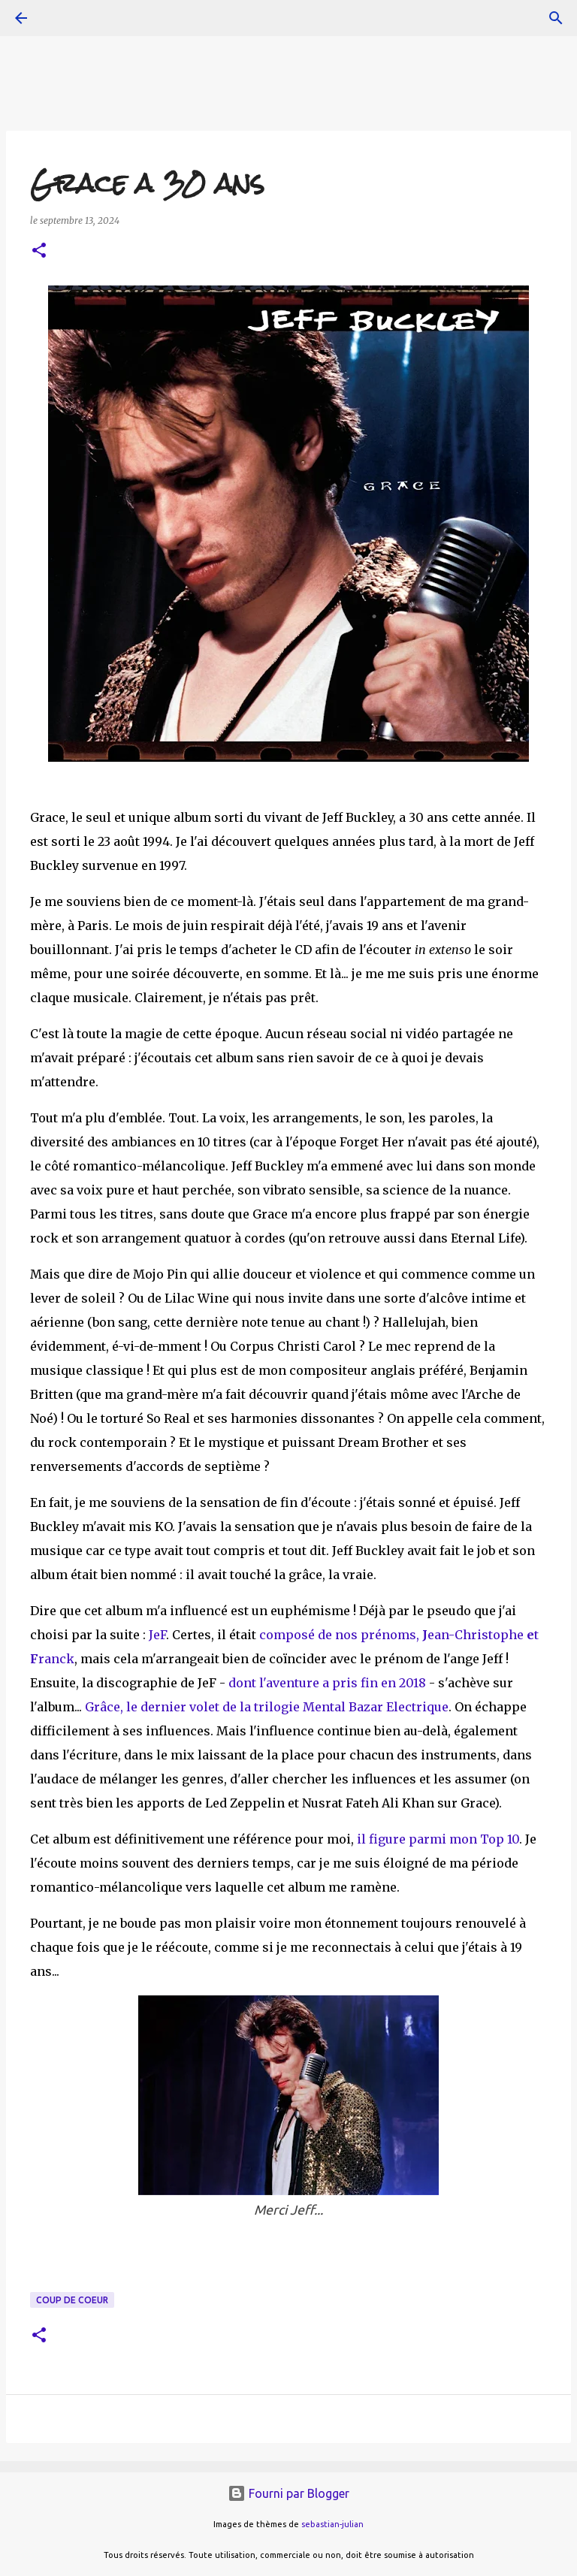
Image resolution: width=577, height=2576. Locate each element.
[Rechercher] (556, 18)
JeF (157, 1634)
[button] (39, 251)
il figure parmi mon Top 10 (438, 1839)
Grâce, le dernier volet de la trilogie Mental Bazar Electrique (267, 1706)
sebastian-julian (332, 2524)
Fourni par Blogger (288, 2493)
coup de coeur (72, 2300)
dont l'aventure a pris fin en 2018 (327, 1682)
